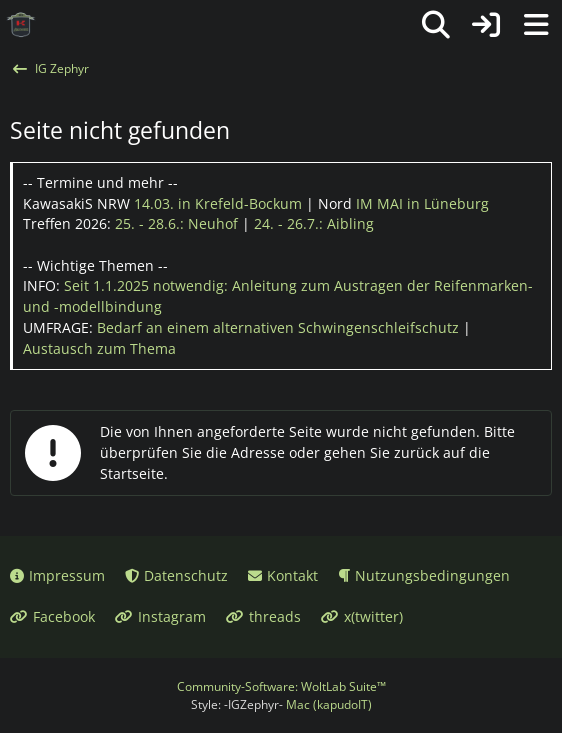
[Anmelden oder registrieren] (486, 25)
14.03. (218, 203)
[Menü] (536, 25)
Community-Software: (281, 686)
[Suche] (436, 25)
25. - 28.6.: (176, 223)
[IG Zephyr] (21, 25)
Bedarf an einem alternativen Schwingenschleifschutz (278, 327)
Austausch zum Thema (99, 348)
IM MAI (422, 203)
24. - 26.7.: (314, 223)
